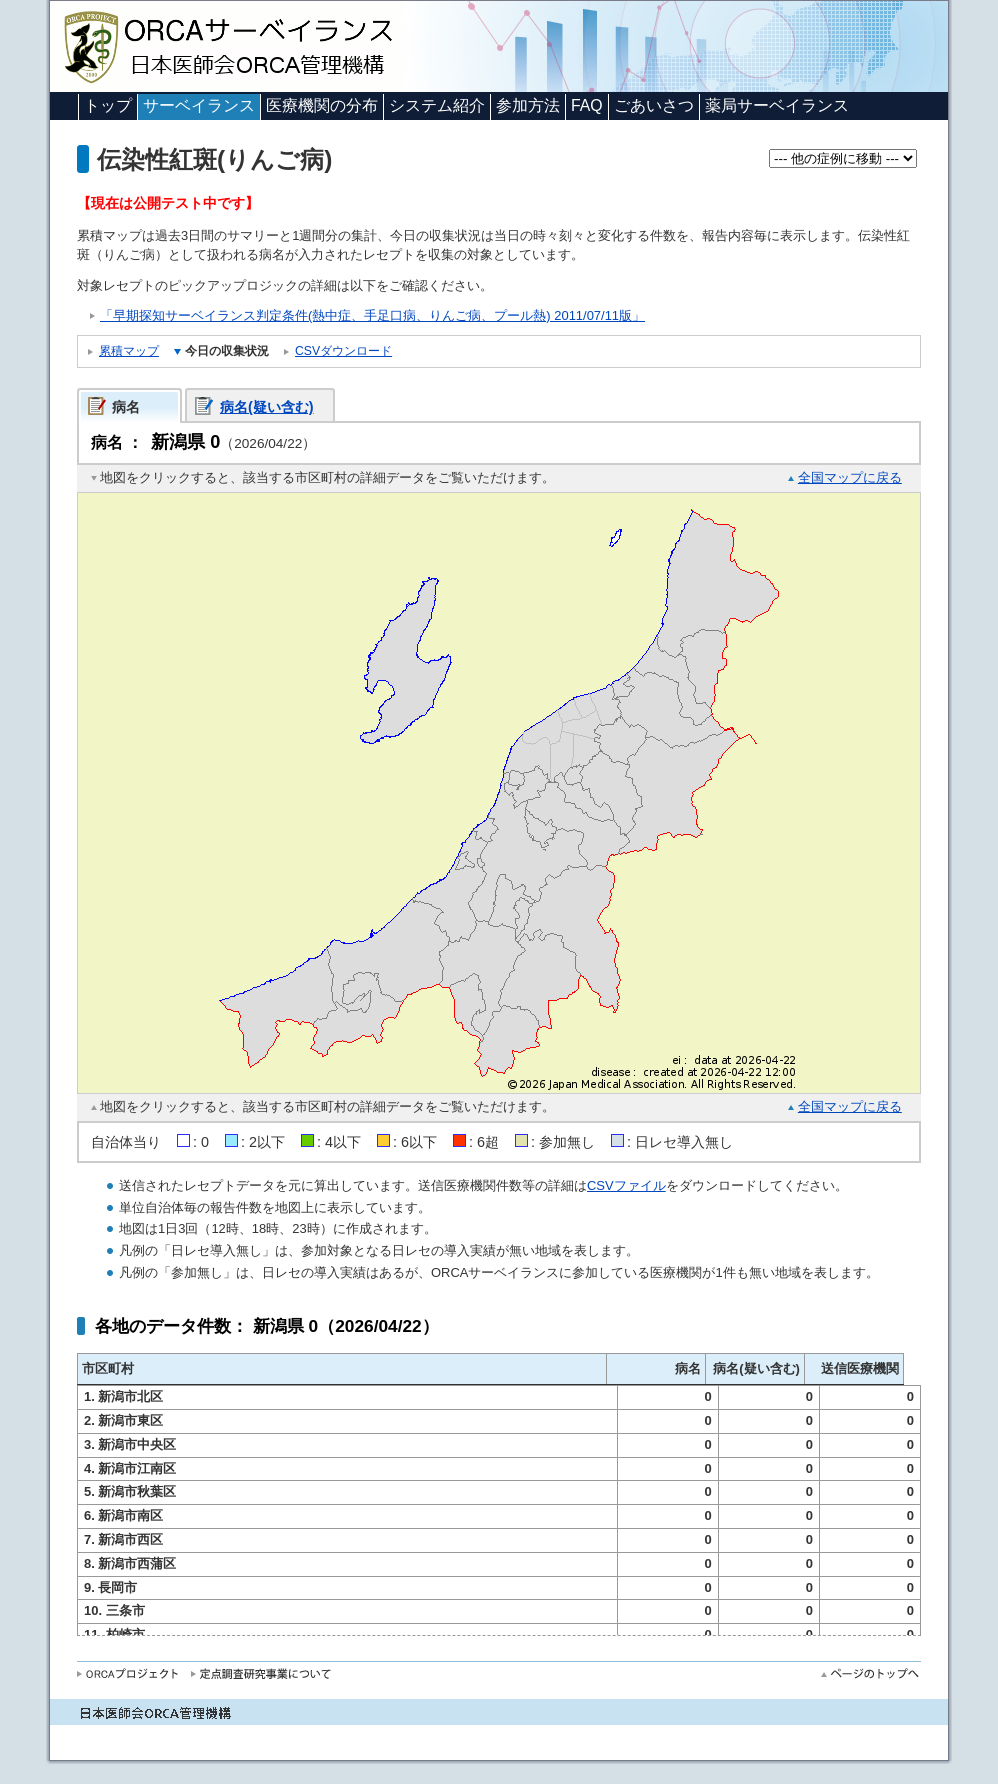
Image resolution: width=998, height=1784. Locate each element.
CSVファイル (626, 1185)
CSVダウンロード (343, 351)
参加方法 (528, 105)
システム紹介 (437, 105)
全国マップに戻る (850, 477)
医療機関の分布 (322, 105)
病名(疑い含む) (267, 407)
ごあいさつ (654, 105)
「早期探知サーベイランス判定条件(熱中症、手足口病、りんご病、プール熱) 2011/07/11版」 (372, 315)
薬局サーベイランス (777, 105)
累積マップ (129, 351)
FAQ (587, 105)
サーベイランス (199, 105)
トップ (108, 105)
